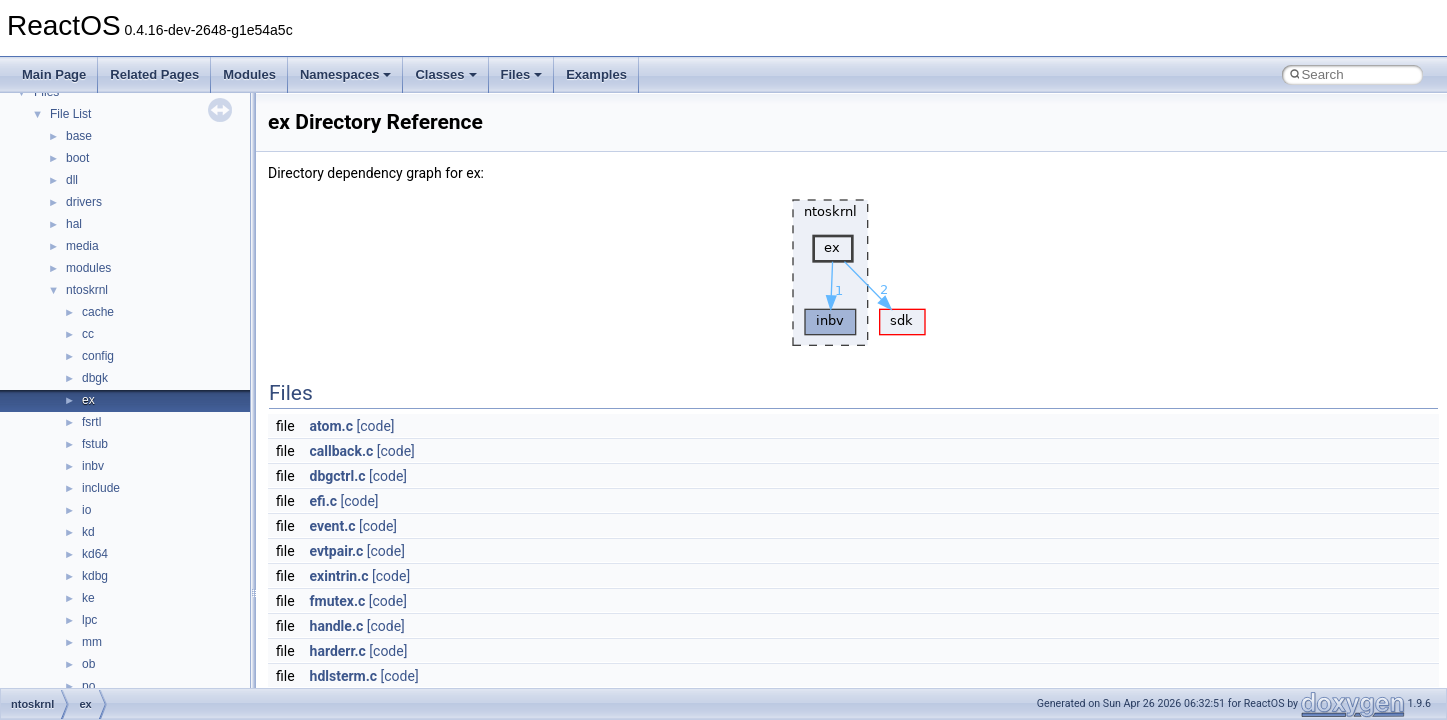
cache (98, 312)
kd (88, 532)
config (98, 356)
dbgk (95, 378)
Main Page (54, 74)
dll (72, 180)
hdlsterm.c (344, 676)
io (86, 510)
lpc (89, 620)
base (79, 136)
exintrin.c (339, 576)
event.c (333, 526)
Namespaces (346, 74)
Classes (445, 74)
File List (70, 114)
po (88, 686)
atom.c (331, 426)
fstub (95, 444)
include (101, 488)
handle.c (337, 626)
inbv (93, 466)
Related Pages (154, 74)
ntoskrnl (87, 290)
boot (77, 158)
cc (88, 334)
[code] (375, 426)
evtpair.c (337, 551)
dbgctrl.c (338, 476)
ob (88, 664)
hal (74, 224)
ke (88, 598)
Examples (596, 74)
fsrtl (91, 422)
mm (92, 642)
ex (88, 400)
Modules (249, 74)
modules (88, 268)
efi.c (323, 501)
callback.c (342, 451)
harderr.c (338, 651)
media (82, 246)
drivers (84, 202)
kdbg (95, 576)
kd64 (95, 554)
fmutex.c (338, 601)
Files (522, 74)
